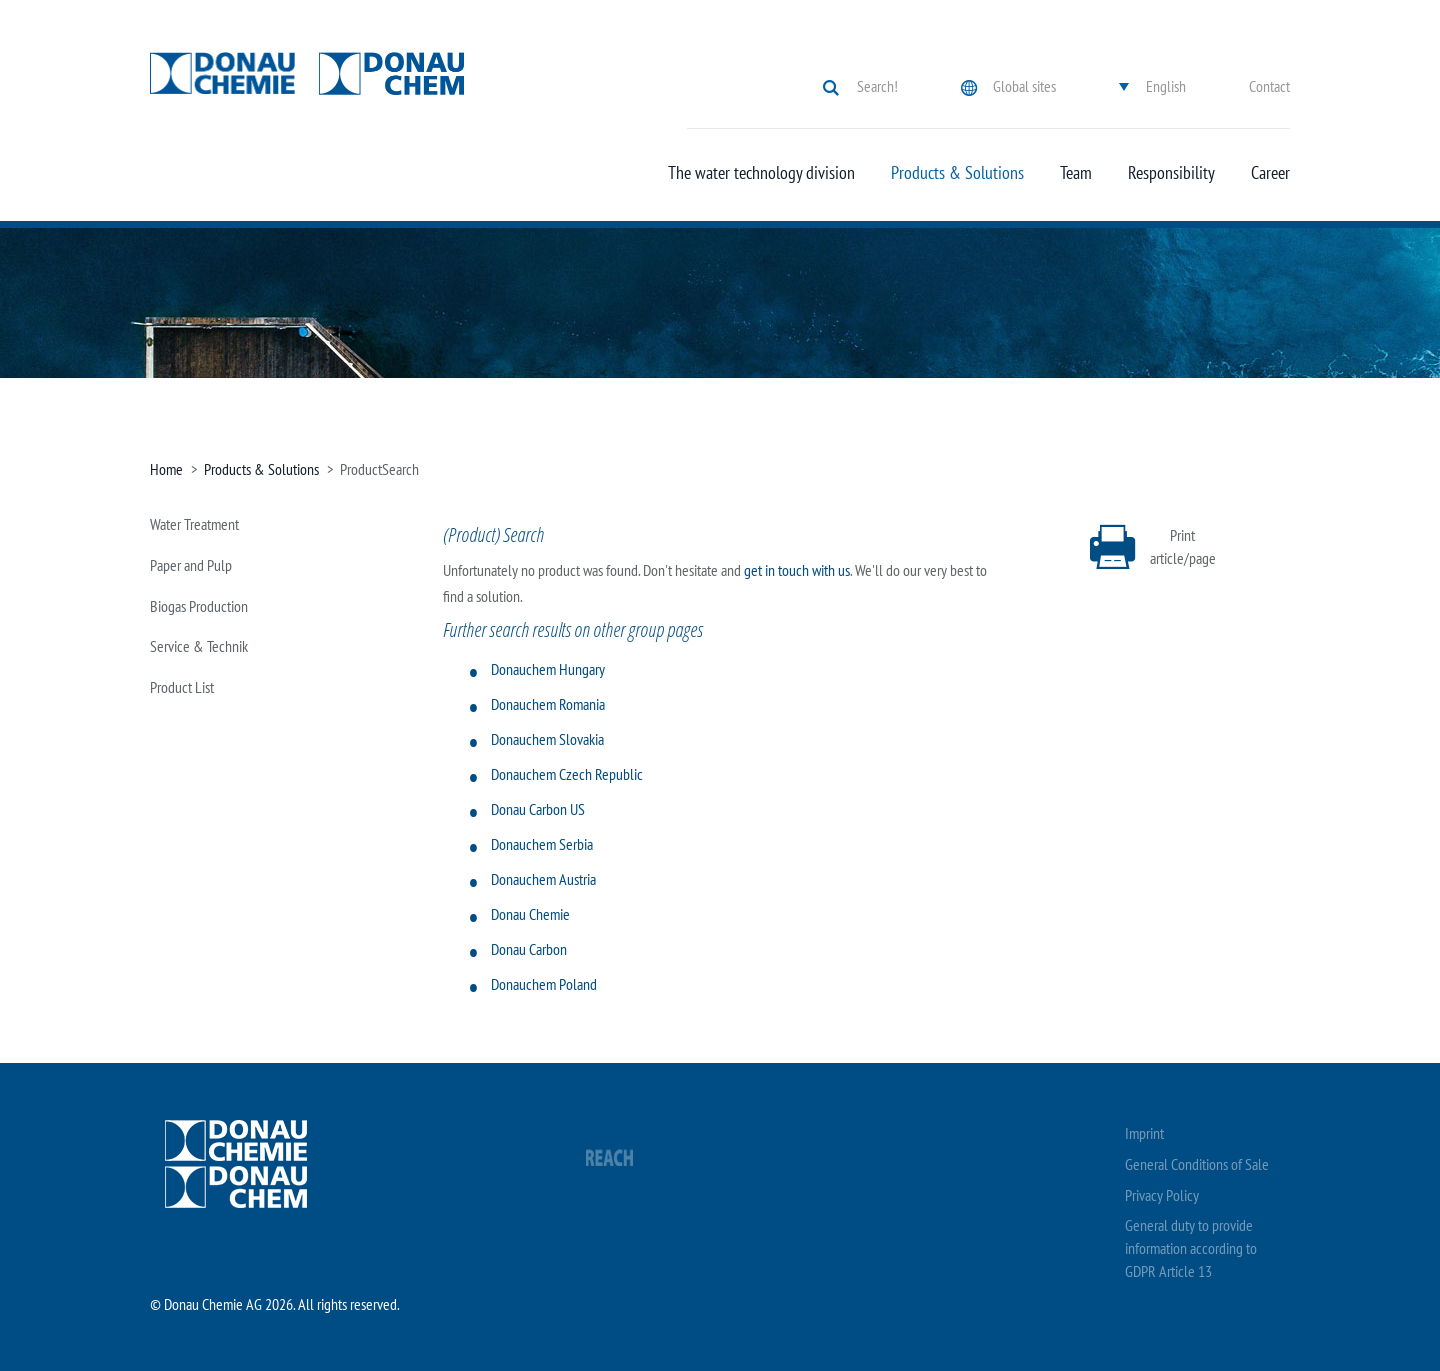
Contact (1269, 86)
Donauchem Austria (543, 879)
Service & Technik (199, 646)
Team (1076, 173)
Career (1270, 173)
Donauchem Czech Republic (567, 774)
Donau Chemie (530, 914)
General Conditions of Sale (1197, 1164)
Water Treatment (194, 524)
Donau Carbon (529, 949)
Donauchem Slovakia (547, 739)
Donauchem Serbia (542, 844)
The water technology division (761, 173)
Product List (182, 687)
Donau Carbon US (538, 809)
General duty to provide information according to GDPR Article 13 (1191, 1248)
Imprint (1144, 1133)
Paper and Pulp (191, 565)
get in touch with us (797, 570)
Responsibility (1171, 173)
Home (166, 469)
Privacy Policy (1162, 1195)
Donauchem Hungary (548, 669)
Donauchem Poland (544, 984)
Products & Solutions (957, 173)
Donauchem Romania (548, 704)
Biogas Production (199, 606)
